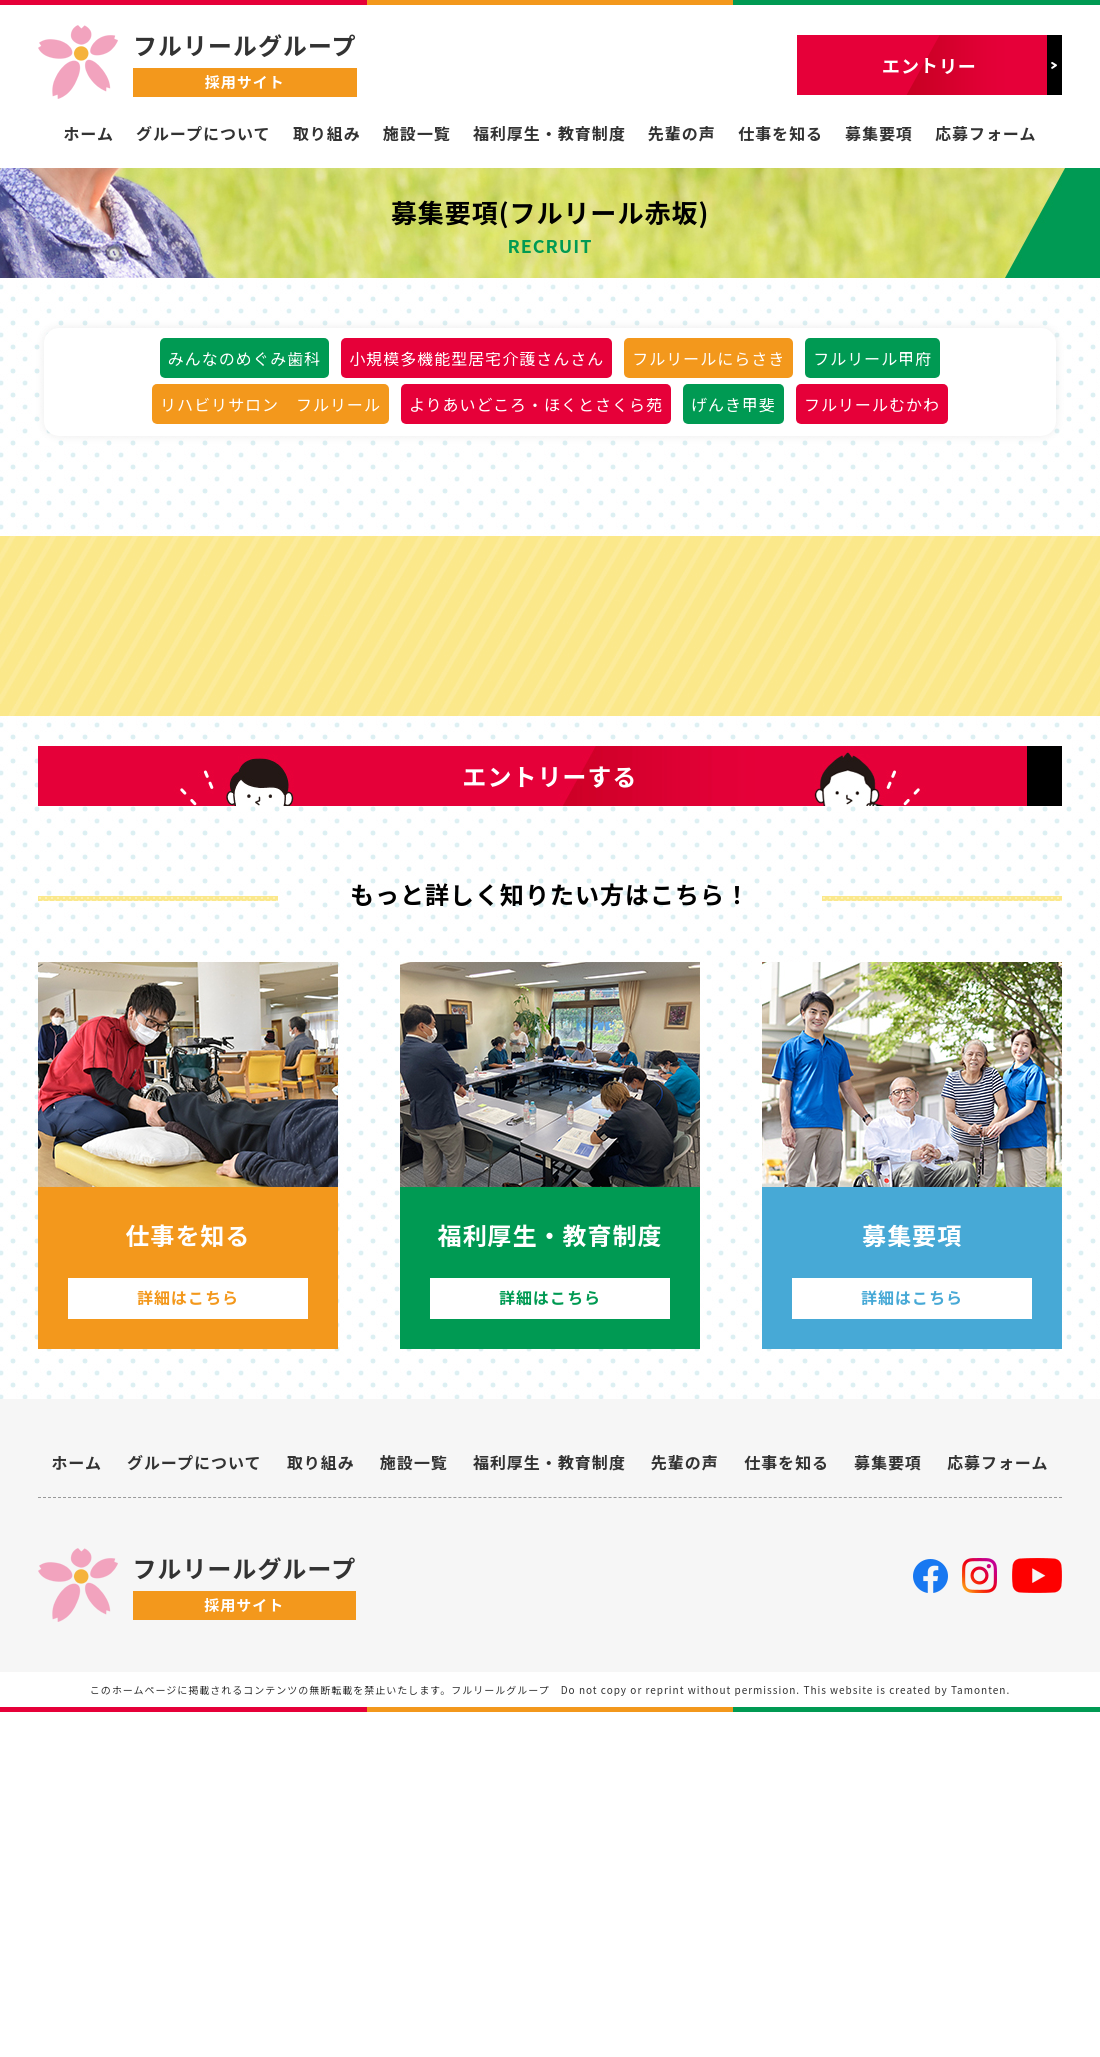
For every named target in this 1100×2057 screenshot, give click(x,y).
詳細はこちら (188, 1623)
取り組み (327, 133)
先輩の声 (682, 133)
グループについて (203, 133)
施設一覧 (417, 133)
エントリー (929, 65)
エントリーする (550, 1047)
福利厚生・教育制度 (549, 133)
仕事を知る (780, 133)
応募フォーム (986, 133)
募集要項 (879, 133)
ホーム (88, 133)
